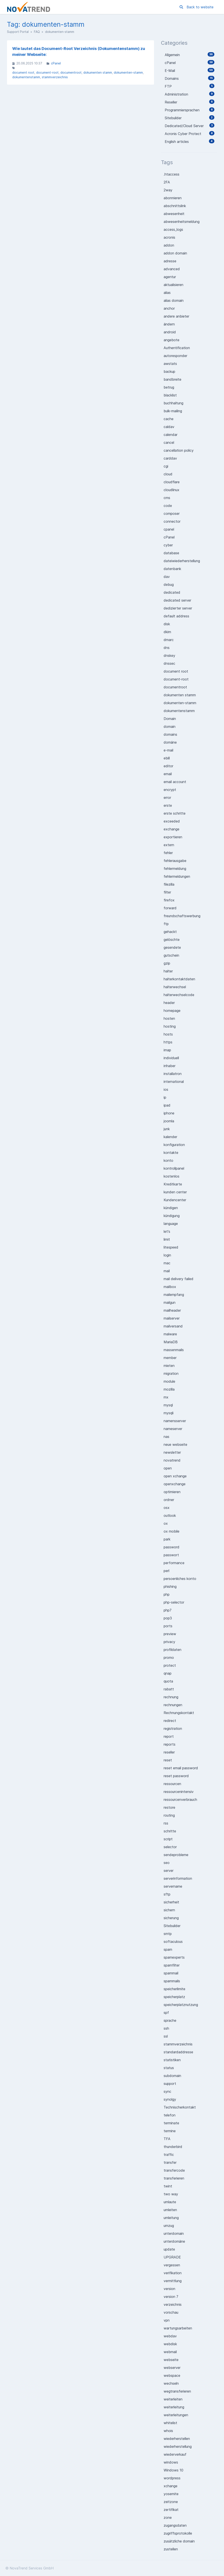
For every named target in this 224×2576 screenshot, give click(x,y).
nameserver (173, 1429)
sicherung (171, 1918)
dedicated (172, 592)
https (168, 1042)
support (170, 2083)
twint (168, 2186)
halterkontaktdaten (179, 979)
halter (168, 971)
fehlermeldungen (177, 876)
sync (167, 2091)
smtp (168, 1933)
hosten (169, 1018)
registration (173, 1728)
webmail (170, 2352)
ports (168, 1626)
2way (168, 190)
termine (170, 2131)
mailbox (170, 1286)
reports (169, 1744)
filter (167, 892)
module (169, 1381)
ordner (169, 1500)
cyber (168, 545)
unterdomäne (174, 2241)
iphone (169, 1113)
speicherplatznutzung (181, 2004)
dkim (167, 632)
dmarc (169, 640)
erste (168, 805)
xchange (170, 2486)
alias (167, 292)
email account (175, 782)
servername (173, 1886)
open (168, 1468)
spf (166, 2012)
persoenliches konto (180, 1578)
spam (168, 1949)
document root (23, 72)
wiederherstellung (178, 2446)
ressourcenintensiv (179, 1791)
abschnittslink (175, 206)
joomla (169, 1121)
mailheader (172, 1310)
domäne (170, 742)
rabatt (169, 1689)
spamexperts (174, 1957)
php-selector (174, 1602)
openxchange (175, 1484)
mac (167, 1263)
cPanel (56, 63)
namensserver (175, 1421)
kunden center (175, 1192)
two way (171, 2194)
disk (167, 624)
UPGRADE (172, 2257)
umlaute (170, 2202)
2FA (167, 182)
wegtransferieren (177, 2391)
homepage (172, 1010)
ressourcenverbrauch (180, 1799)
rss (166, 1823)
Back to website (200, 7)
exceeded (172, 821)
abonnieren (173, 198)
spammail (171, 1973)
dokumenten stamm (97, 72)
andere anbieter (176, 316)
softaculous (173, 1941)
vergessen (172, 2265)
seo (167, 1862)
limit (167, 1239)
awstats (170, 363)
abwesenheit (174, 213)
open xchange (175, 1476)
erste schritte (175, 813)
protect (170, 1665)
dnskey (169, 655)
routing (169, 1815)
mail (167, 1271)
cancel (169, 442)
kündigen (171, 1208)
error (167, 797)
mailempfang (174, 1294)
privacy (169, 1642)
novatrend (172, 1460)
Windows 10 (173, 2470)
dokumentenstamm (26, 77)
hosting (170, 1026)
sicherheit (171, 1902)
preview (170, 1634)
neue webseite (175, 1444)
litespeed (171, 1247)
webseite (171, 2359)
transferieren (174, 2178)
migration (171, 1373)
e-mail (168, 750)
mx (166, 1397)
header (169, 1002)
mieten (169, 1365)
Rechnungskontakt (179, 1713)
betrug (169, 387)
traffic (169, 2154)
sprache (170, 2020)
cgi (166, 466)
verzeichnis (173, 2304)
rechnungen (173, 1705)
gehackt (170, 931)
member (170, 1358)
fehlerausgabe (175, 860)
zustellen (171, 2549)
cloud (168, 474)
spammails (172, 1981)
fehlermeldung (175, 868)
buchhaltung (173, 403)
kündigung (172, 1215)
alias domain (174, 300)
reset (168, 1760)
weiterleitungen (176, 2415)
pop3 (168, 1618)
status (169, 2068)
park (167, 1539)
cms (167, 498)
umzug (169, 2225)
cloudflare (172, 482)
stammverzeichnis (55, 77)
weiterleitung (174, 2407)
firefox (169, 900)
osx (167, 1507)
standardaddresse (178, 2052)
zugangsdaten (175, 2525)
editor (168, 766)
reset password (176, 1776)
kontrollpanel (174, 1168)
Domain (170, 718)
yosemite (171, 2494)
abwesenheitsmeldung (182, 221)
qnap (168, 1673)
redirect (170, 1720)
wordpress (172, 2478)
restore (169, 1807)
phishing (170, 1586)
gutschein (171, 955)
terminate (171, 2123)
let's (167, 1231)
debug (169, 584)
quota (168, 1681)
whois (168, 2431)
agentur (170, 277)
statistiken (172, 2060)
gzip (167, 963)
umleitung (171, 2217)
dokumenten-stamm (128, 72)
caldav (169, 427)
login (167, 1255)
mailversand (173, 1326)
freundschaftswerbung (182, 916)
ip (165, 1097)
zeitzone (171, 2502)
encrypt (170, 789)
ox (166, 1523)
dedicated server (177, 600)
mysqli (168, 1413)
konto (168, 1160)
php (167, 1594)
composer (172, 513)
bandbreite (172, 379)
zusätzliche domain (179, 2541)
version (169, 2288)
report (169, 1736)
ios (166, 1089)
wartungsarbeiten (178, 2328)
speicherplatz (174, 1997)
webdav (170, 2336)
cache (168, 419)
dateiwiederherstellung (182, 561)
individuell (171, 1058)
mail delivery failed (178, 1279)
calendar (170, 434)
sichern (169, 1910)
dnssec (169, 663)
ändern (169, 324)
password (171, 1547)
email (168, 774)
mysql (168, 1405)
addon (169, 245)
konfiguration (174, 1144)
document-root (47, 72)
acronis (169, 237)
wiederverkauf (175, 2454)
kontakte (171, 1152)
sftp (167, 1894)
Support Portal (18, 32)
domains (170, 734)
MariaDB (171, 1342)
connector (172, 521)
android (170, 332)
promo (169, 1657)
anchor (169, 308)
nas (166, 1436)
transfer (170, 2162)
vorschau (171, 2312)
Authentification (177, 348)
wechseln (171, 2383)
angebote (171, 340)
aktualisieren (173, 284)
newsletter (172, 1452)
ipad (167, 1105)
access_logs (173, 229)
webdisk (170, 2344)
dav (167, 576)
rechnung (171, 1697)
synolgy (170, 2099)
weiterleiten (173, 2399)
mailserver (172, 1318)
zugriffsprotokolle (178, 2533)
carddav (170, 458)
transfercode (174, 2170)
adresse (170, 261)
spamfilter (172, 1965)
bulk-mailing (173, 411)
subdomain (172, 2075)
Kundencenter (175, 1200)
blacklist (170, 395)
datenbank (172, 569)
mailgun (169, 1302)
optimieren (172, 1492)
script (168, 1839)
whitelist (170, 2423)
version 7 (171, 2296)
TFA (167, 2139)
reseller (169, 1752)
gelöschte (172, 939)
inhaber (169, 1066)
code (168, 505)
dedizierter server (178, 608)
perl (166, 1571)
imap (167, 1050)
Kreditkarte (173, 1184)
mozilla (169, 1389)
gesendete (172, 947)
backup (169, 371)
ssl (166, 2036)
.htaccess (171, 174)
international (174, 1081)
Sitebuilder (172, 1926)
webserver (172, 2367)
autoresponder (175, 356)
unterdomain (174, 2233)
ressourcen (172, 1784)
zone (168, 2517)
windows (171, 2462)
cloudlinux (171, 490)
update (169, 2249)
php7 (168, 1610)
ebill (167, 758)
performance (174, 1563)
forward (170, 908)
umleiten (170, 2210)
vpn (167, 2320)
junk (167, 1129)
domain (169, 726)
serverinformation (178, 1878)
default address (176, 616)
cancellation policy (179, 450)
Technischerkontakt (180, 2107)
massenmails (174, 1350)
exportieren (173, 837)
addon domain (175, 253)
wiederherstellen (177, 2438)
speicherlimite (174, 1989)
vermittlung (173, 2281)
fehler (168, 853)
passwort (171, 1555)
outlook (170, 1515)
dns (167, 647)
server (168, 1870)
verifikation (173, 2273)
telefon (169, 2115)
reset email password (181, 1768)
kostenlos (171, 1176)
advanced (172, 269)
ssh (166, 2028)
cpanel (169, 529)
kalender (170, 1137)
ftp (166, 924)
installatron (173, 1073)
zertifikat (171, 2509)
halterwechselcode (179, 995)
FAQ (37, 32)
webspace (172, 2375)
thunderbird (173, 2146)
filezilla (169, 884)
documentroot (71, 72)
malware (170, 1334)
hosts (168, 1034)
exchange (171, 829)
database (171, 553)
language (171, 1223)
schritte (170, 1831)
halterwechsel (175, 987)
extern (169, 845)
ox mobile (171, 1531)
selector (170, 1847)
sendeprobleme (176, 1855)
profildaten (172, 1649)
